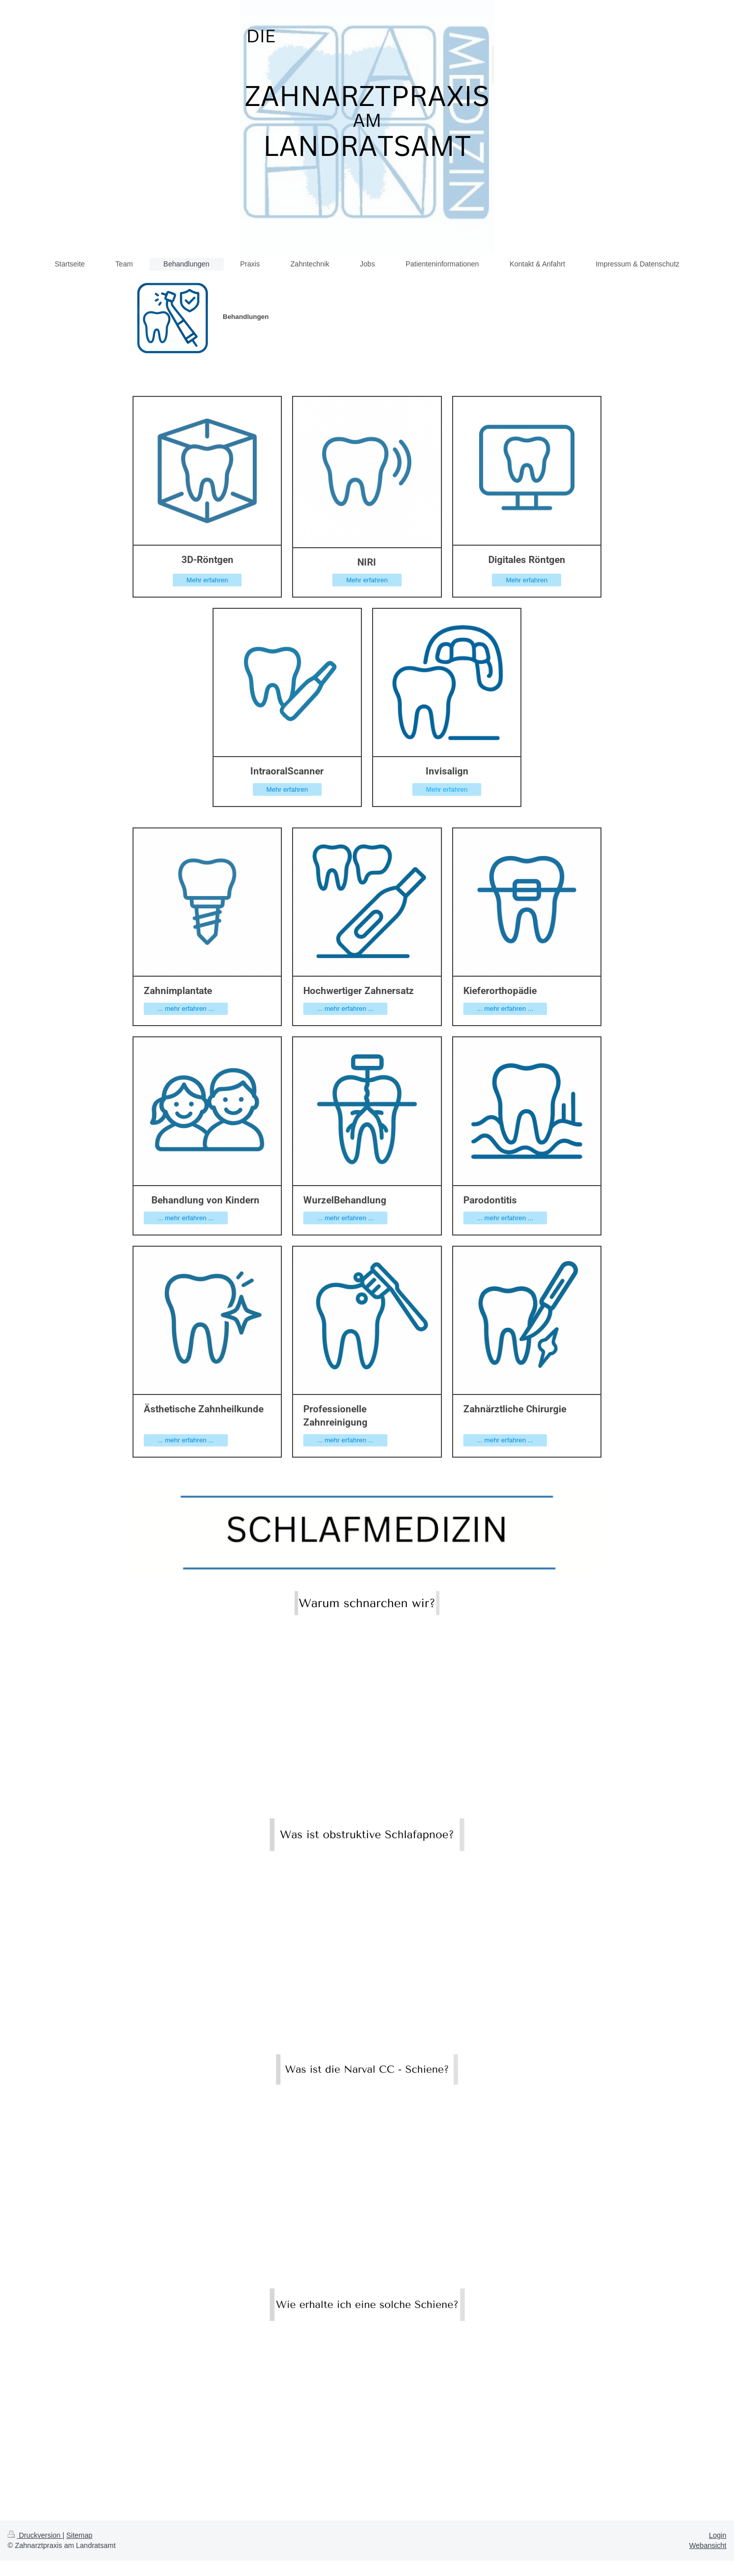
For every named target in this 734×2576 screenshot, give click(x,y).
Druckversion (35, 2535)
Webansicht (707, 2545)
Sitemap (79, 2535)
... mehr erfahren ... (186, 1008)
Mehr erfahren (207, 580)
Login (717, 2535)
